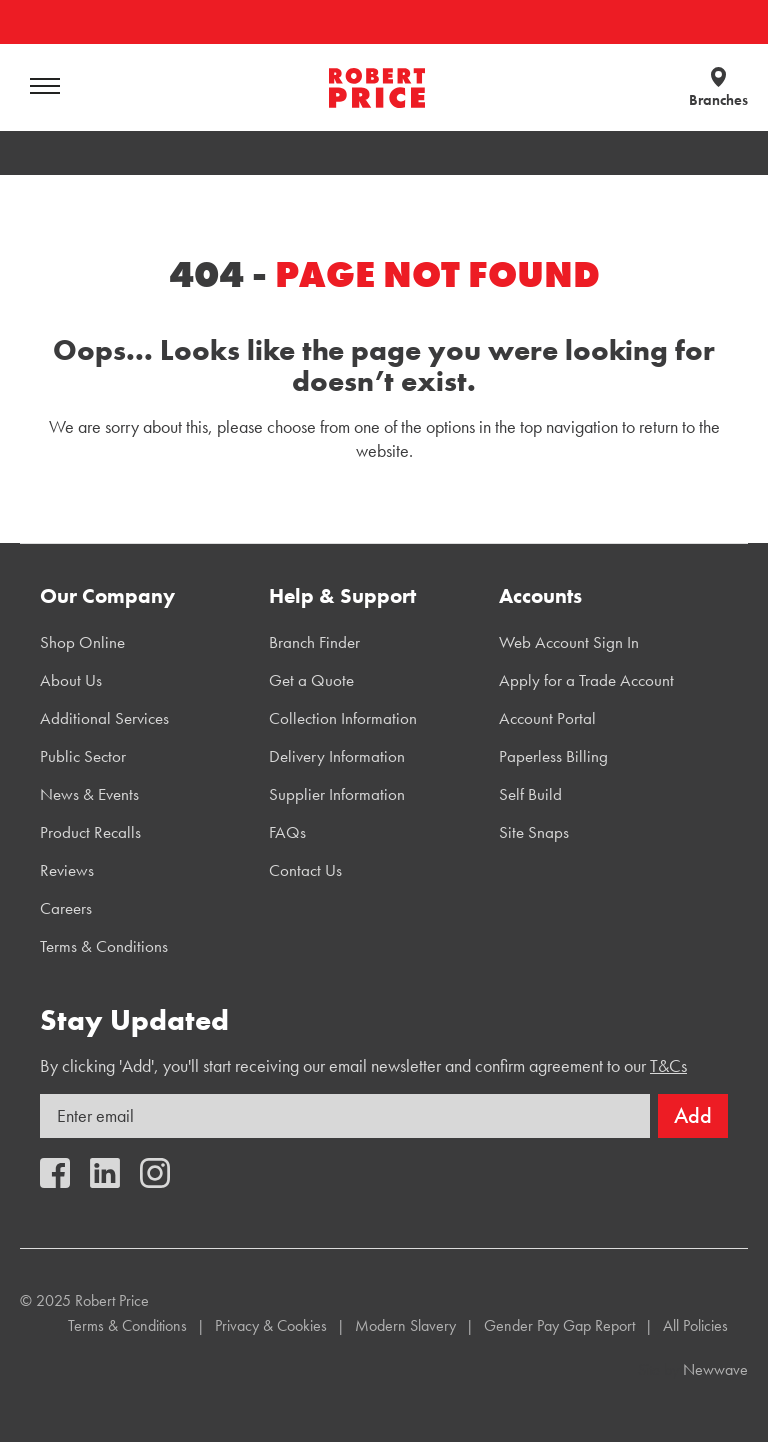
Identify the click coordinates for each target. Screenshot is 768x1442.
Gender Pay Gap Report (559, 1325)
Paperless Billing (553, 756)
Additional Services (104, 718)
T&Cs (668, 1065)
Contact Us (305, 870)
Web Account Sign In (569, 642)
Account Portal (547, 718)
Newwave (715, 1369)
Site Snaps (534, 832)
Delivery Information (337, 756)
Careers (66, 908)
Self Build (530, 794)
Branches (718, 100)
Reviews (67, 870)
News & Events (89, 794)
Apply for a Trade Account (586, 680)
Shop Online (82, 642)
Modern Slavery (405, 1325)
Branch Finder (314, 642)
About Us (71, 680)
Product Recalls (90, 832)
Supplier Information (337, 794)
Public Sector (83, 756)
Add (693, 1115)
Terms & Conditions (104, 946)
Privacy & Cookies (271, 1325)
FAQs (287, 832)
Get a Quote (311, 680)
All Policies (695, 1325)
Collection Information (343, 718)
